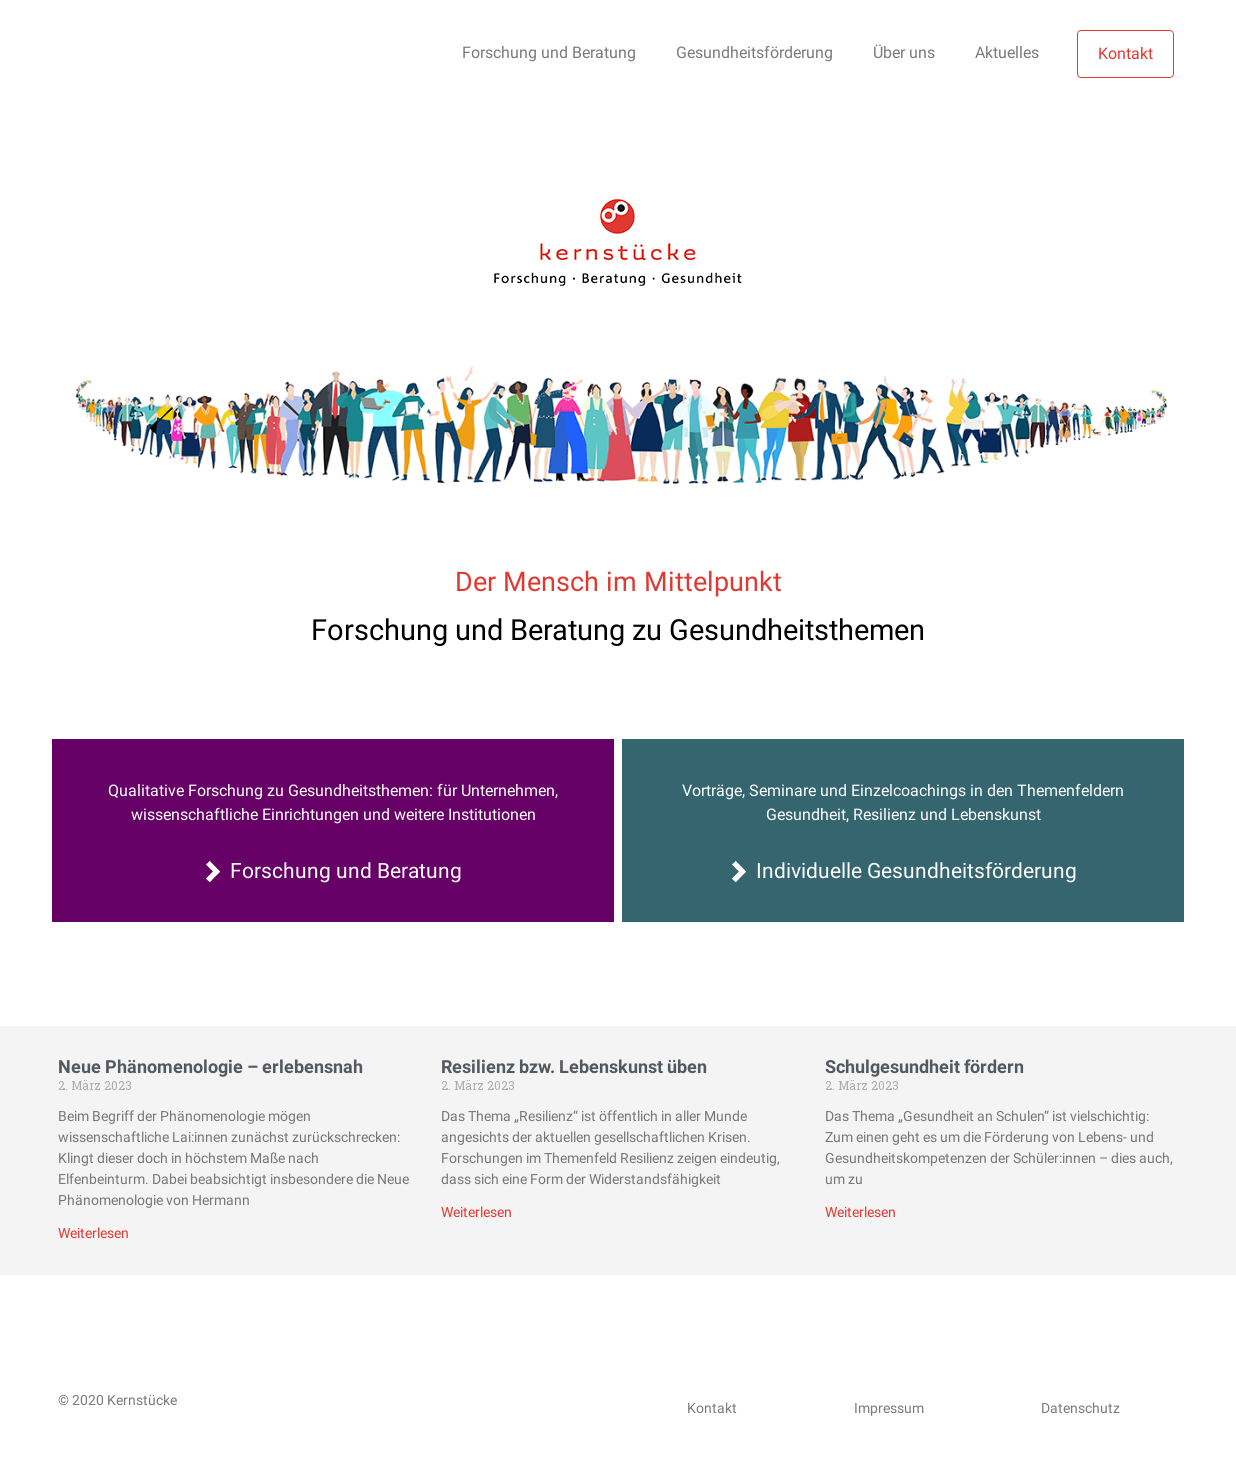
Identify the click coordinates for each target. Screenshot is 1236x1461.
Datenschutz (1080, 1408)
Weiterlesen (93, 1233)
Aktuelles (1007, 52)
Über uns (904, 52)
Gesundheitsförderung (754, 52)
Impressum (889, 1408)
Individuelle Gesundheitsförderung (916, 871)
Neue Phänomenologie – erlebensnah (210, 1066)
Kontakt (1125, 53)
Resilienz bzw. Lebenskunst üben (574, 1066)
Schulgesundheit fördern (924, 1066)
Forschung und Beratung (549, 52)
